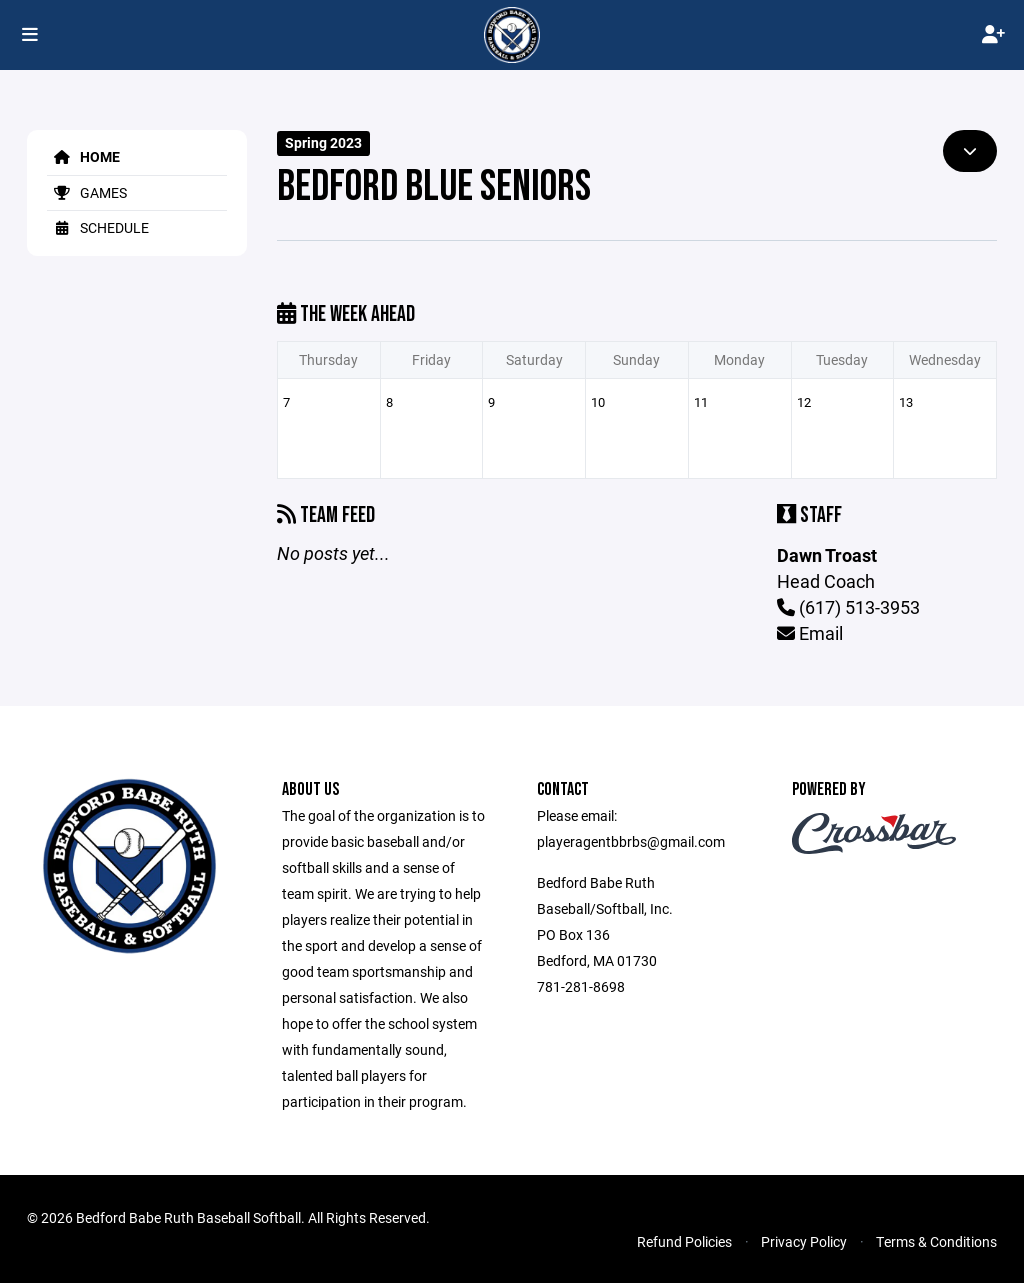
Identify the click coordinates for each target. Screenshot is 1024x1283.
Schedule (98, 227)
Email (810, 633)
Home (83, 156)
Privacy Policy (804, 1241)
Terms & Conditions (936, 1241)
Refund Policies (684, 1241)
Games (87, 192)
